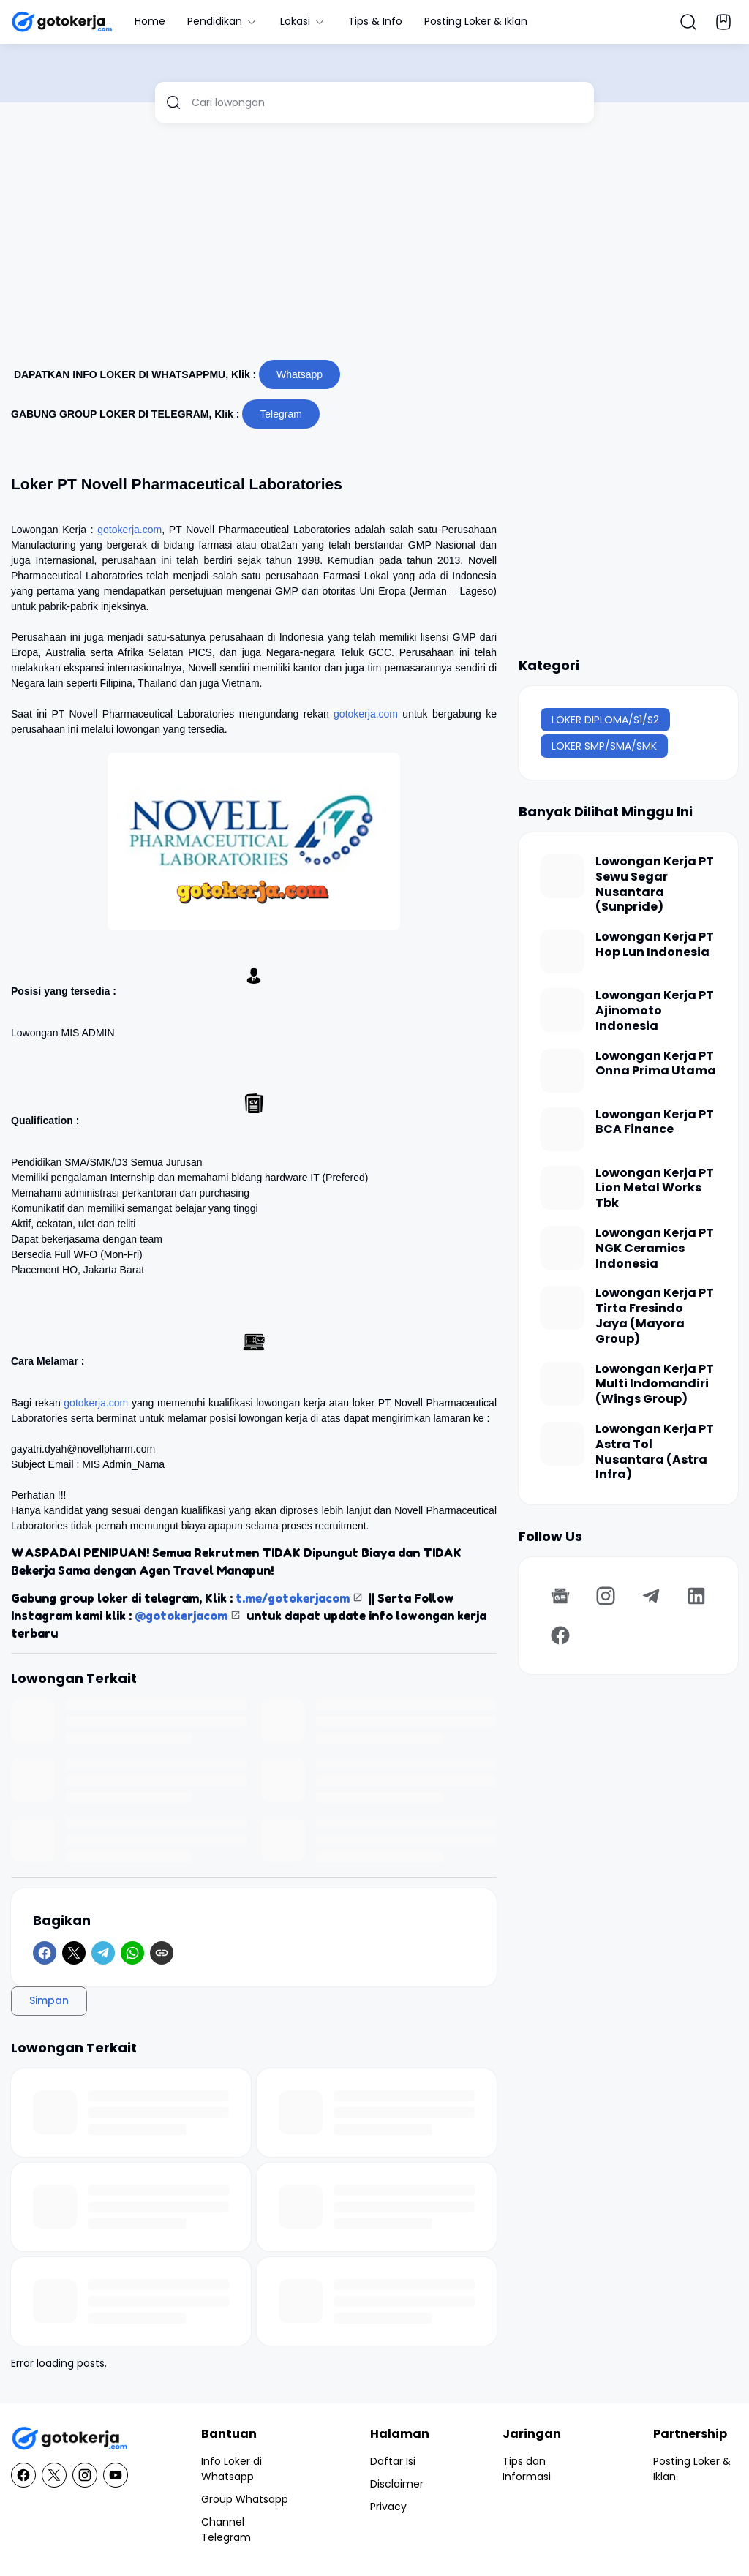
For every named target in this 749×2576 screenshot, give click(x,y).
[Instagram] (605, 1596)
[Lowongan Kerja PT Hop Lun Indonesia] (562, 951)
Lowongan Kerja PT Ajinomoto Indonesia (654, 1010)
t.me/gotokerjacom (293, 1598)
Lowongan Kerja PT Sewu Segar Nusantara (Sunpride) (654, 884)
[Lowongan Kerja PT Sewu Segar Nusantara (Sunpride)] (562, 876)
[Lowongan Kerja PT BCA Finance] (562, 1129)
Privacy (388, 2506)
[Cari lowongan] (387, 102)
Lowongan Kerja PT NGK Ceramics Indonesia (654, 1248)
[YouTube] (115, 2475)
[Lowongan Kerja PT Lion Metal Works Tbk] (562, 1188)
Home (150, 21)
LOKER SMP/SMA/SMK (604, 746)
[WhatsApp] (132, 1953)
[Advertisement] (374, 247)
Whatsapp (299, 374)
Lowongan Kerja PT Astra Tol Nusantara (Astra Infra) (654, 1452)
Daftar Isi (392, 2461)
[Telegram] (103, 1953)
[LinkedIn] (696, 1596)
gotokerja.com (129, 529)
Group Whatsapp (244, 2499)
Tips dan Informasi (527, 2469)
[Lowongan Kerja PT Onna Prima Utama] (562, 1071)
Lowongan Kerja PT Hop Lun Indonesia (654, 945)
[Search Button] (688, 22)
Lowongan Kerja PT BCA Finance (654, 1122)
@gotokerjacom (181, 1615)
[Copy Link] (161, 1953)
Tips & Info (375, 21)
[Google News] (560, 1596)
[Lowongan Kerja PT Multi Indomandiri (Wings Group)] (562, 1384)
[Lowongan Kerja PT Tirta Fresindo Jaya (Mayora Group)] (562, 1308)
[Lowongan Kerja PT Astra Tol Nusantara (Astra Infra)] (562, 1444)
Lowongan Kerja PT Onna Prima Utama (655, 1064)
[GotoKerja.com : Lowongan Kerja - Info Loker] (69, 2438)
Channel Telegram (226, 2530)
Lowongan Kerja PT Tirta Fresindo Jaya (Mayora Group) (654, 1316)
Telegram (281, 414)
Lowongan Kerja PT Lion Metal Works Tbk (654, 1188)
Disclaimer (397, 2484)
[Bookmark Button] (723, 22)
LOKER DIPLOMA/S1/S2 (605, 719)
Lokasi (303, 21)
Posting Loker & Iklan (475, 21)
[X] (74, 1953)
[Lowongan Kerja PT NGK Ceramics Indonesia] (562, 1248)
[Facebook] (44, 1953)
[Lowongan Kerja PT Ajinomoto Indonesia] (562, 1010)
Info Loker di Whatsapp (231, 2469)
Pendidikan (222, 21)
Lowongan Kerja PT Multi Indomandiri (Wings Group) (654, 1384)
